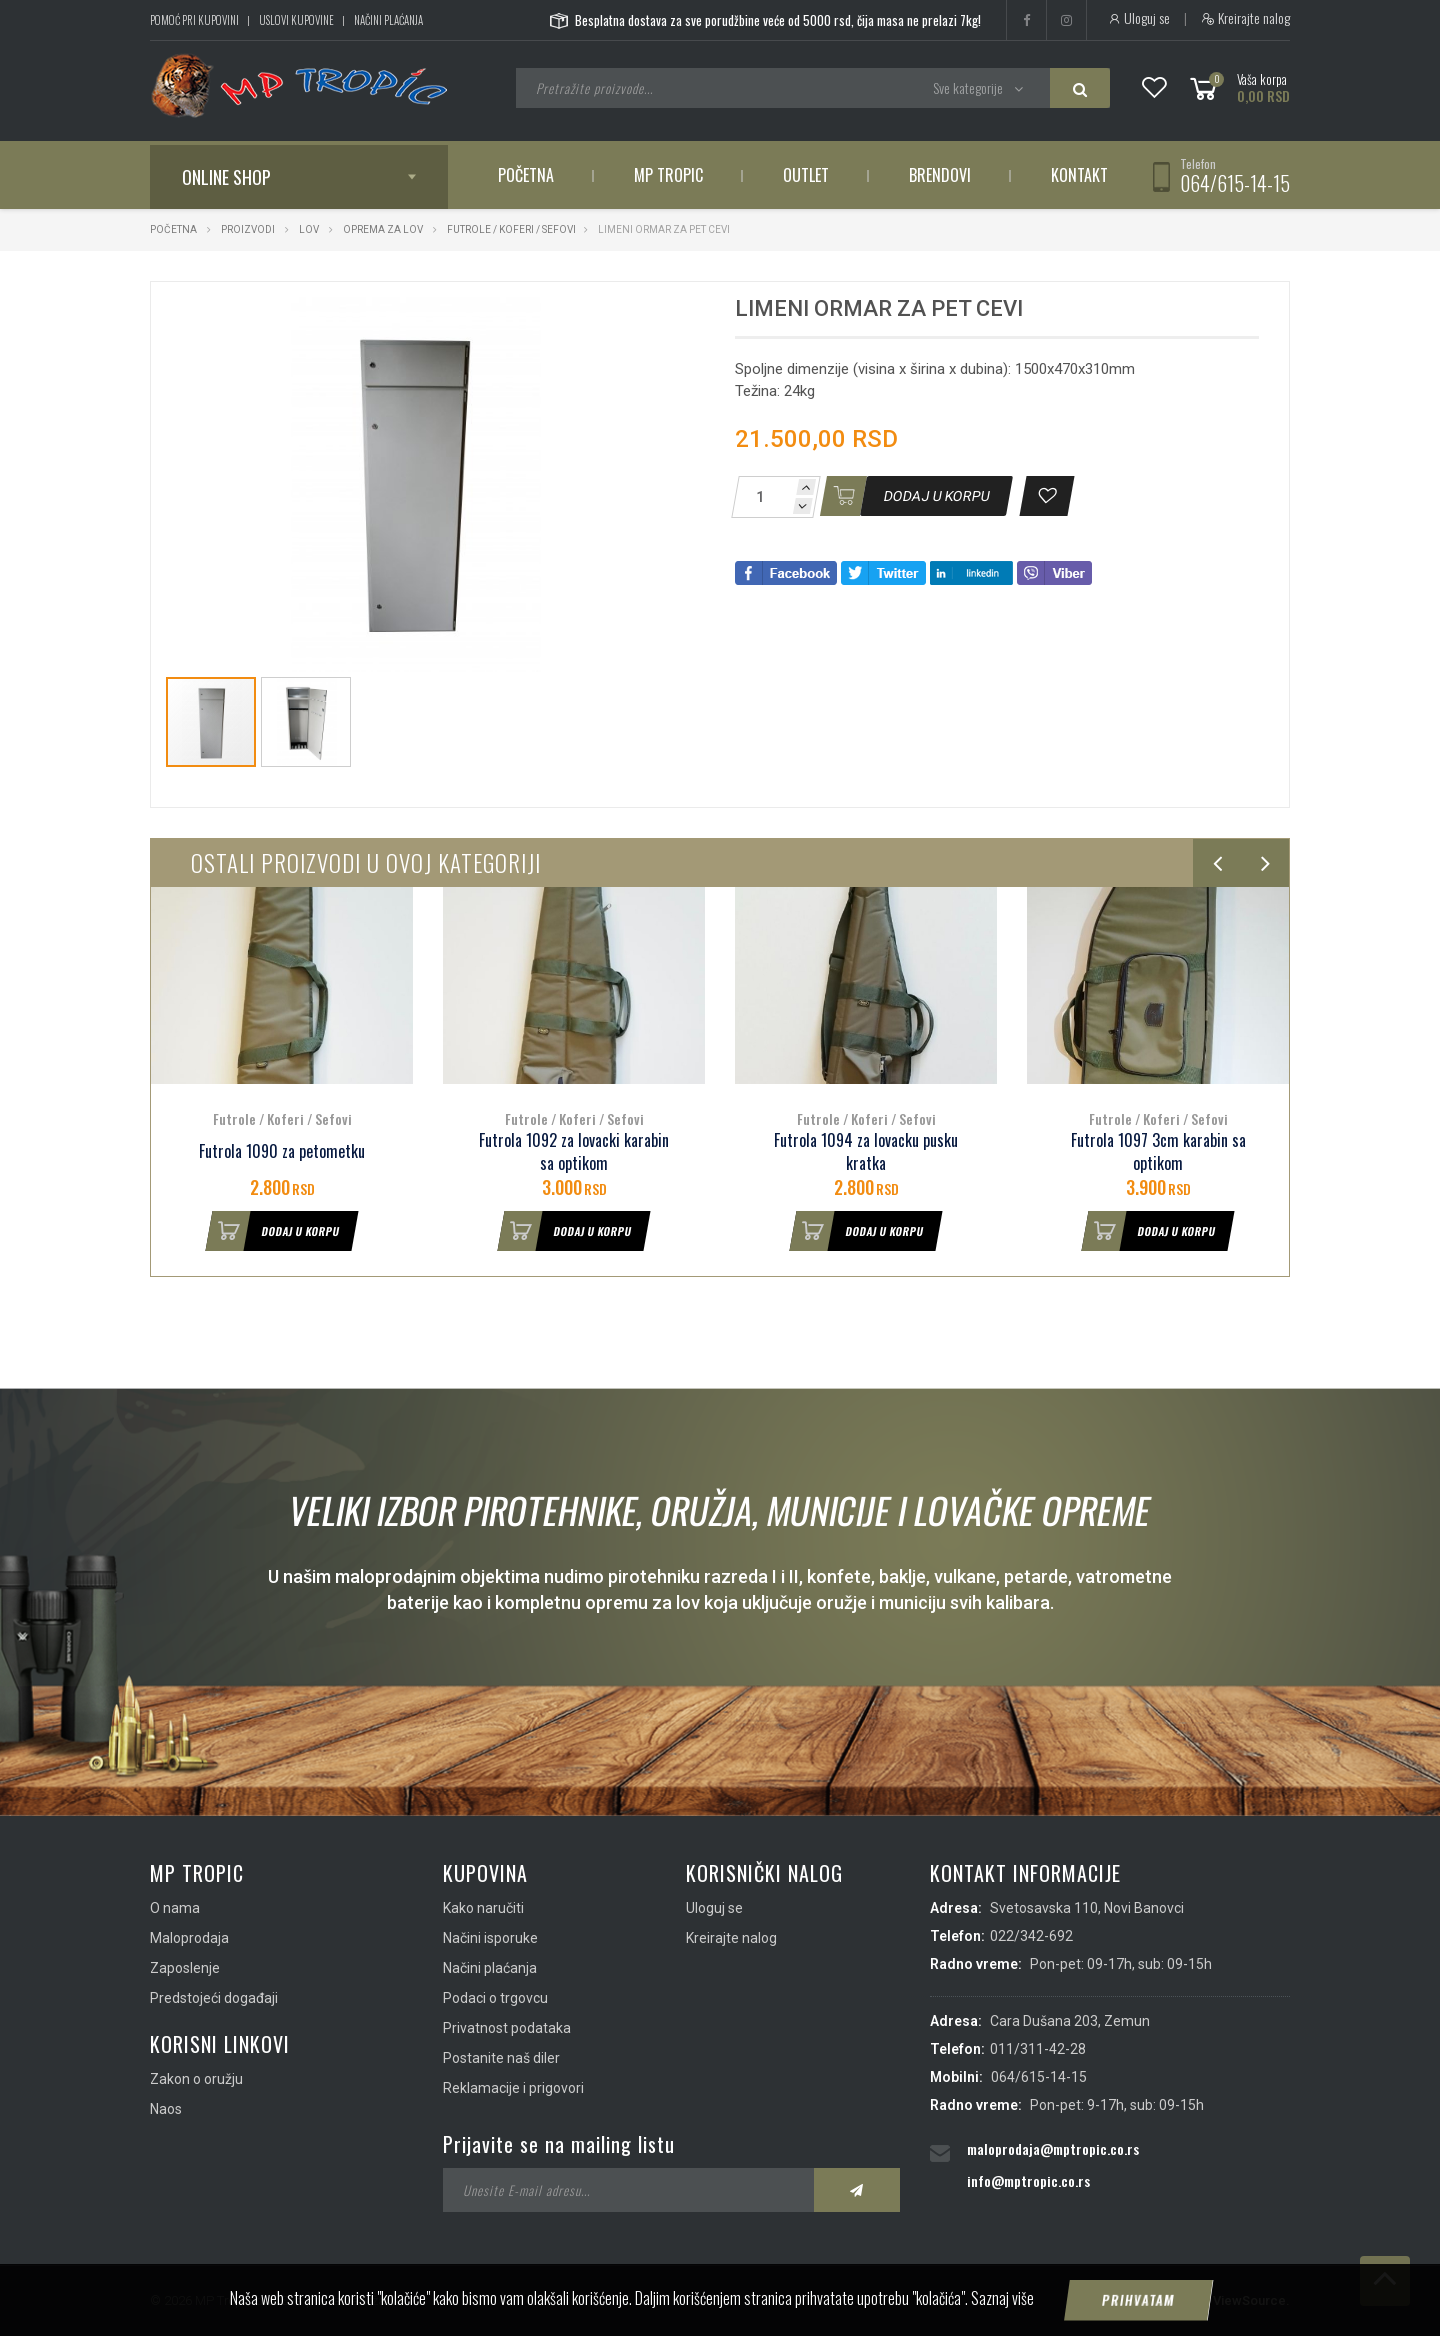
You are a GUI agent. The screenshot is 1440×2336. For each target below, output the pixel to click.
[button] (648, 315)
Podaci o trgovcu (495, 1998)
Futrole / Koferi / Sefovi (511, 229)
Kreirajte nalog (1245, 18)
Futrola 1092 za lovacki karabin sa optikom (574, 1152)
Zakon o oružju (196, 2079)
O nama (175, 1908)
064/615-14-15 (1235, 183)
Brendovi (940, 175)
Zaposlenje (185, 1968)
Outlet (806, 175)
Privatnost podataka (507, 2028)
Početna (526, 175)
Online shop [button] (226, 177)
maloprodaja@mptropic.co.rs (1053, 2148)
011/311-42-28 (1038, 2049)
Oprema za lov (383, 229)
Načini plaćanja (388, 20)
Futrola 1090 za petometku (282, 1151)
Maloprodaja (189, 1938)
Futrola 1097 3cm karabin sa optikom (1158, 1152)
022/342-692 (1031, 1936)
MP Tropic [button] (668, 175)
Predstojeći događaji (214, 1998)
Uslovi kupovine (296, 20)
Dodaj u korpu (273, 1231)
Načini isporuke (490, 1938)
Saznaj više (1002, 2298)
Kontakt (1079, 175)
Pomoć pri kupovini (194, 20)
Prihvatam (1139, 2300)
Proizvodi (249, 229)
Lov (309, 229)
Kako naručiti (483, 1908)
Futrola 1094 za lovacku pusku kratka (866, 1152)
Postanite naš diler (501, 2058)
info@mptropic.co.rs (1028, 2180)
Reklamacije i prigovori (513, 2088)
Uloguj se (1138, 18)
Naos (166, 2109)
